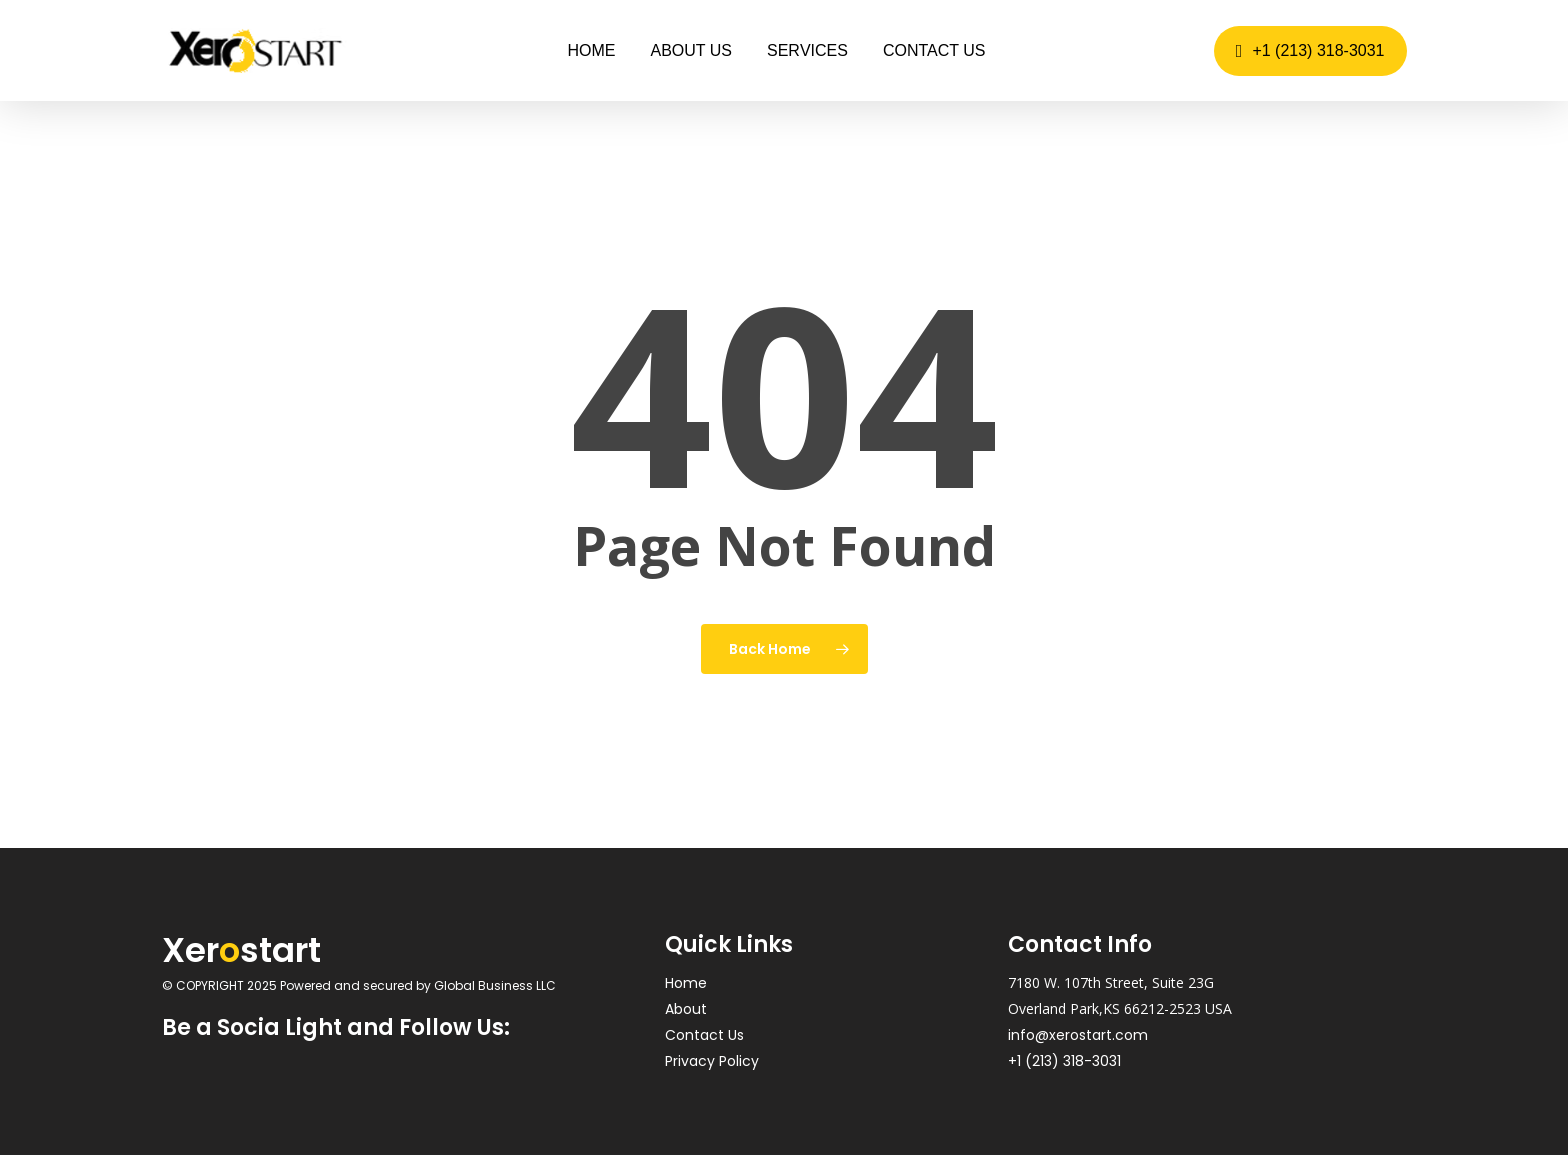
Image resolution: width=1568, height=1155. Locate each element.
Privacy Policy (712, 1061)
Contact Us (704, 1035)
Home (686, 983)
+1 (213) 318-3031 (1064, 1061)
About (686, 1009)
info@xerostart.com (1078, 1035)
